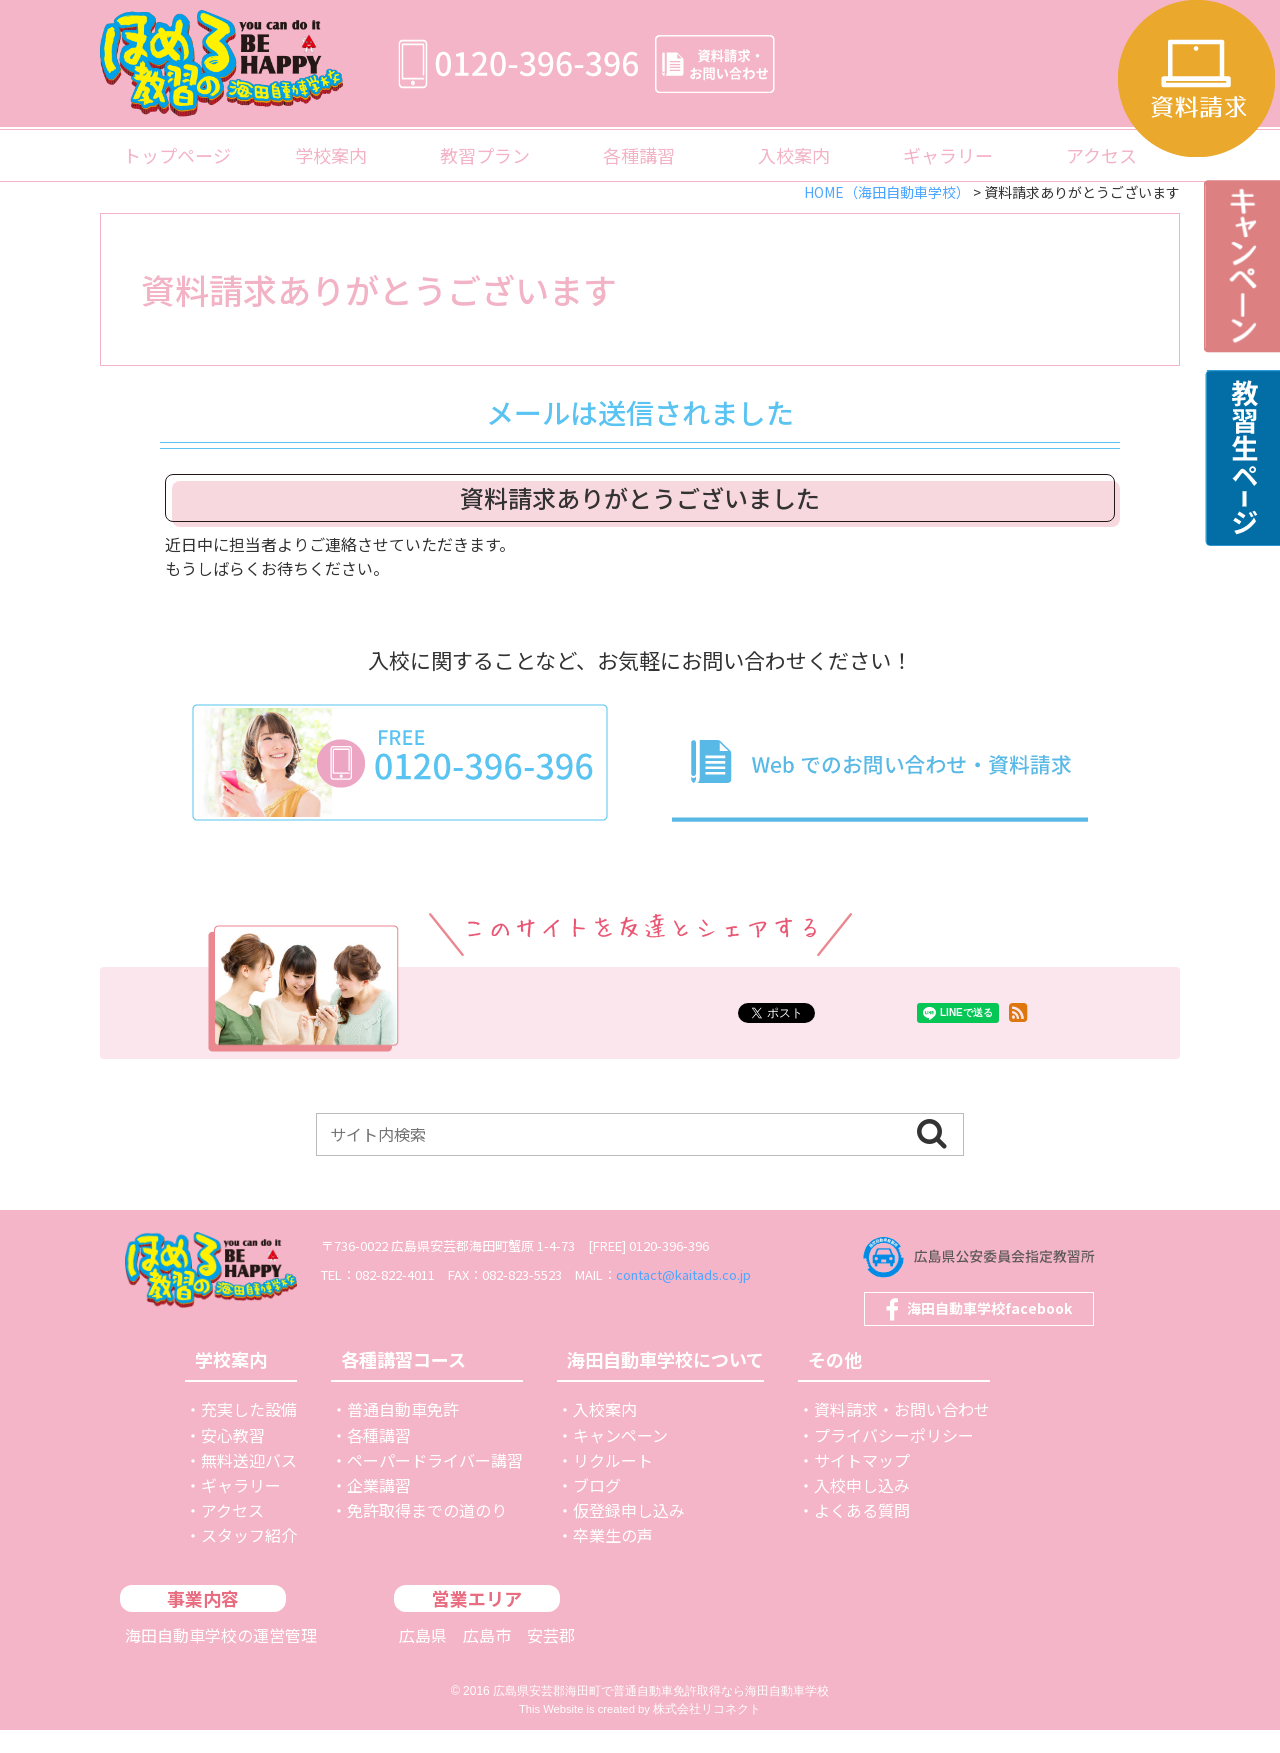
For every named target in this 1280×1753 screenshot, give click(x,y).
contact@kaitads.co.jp (754, 1274)
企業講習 (379, 1508)
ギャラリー (948, 155)
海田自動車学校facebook (989, 1309)
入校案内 (794, 155)
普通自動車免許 (403, 1432)
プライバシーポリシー (894, 1458)
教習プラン (485, 155)
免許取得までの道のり (427, 1533)
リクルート (613, 1483)
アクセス (1101, 155)
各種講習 (639, 155)
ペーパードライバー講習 (435, 1483)
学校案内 (331, 155)
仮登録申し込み (629, 1533)
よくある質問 (862, 1533)
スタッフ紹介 (249, 1558)
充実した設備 (249, 1432)
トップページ (177, 155)
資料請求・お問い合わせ (902, 1432)
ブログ (597, 1508)
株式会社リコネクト (707, 1732)
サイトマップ (862, 1483)
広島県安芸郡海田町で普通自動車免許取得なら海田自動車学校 (661, 1714)
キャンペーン (620, 1458)
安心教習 (233, 1458)
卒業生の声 (613, 1558)
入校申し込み (862, 1508)
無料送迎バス (249, 1483)
